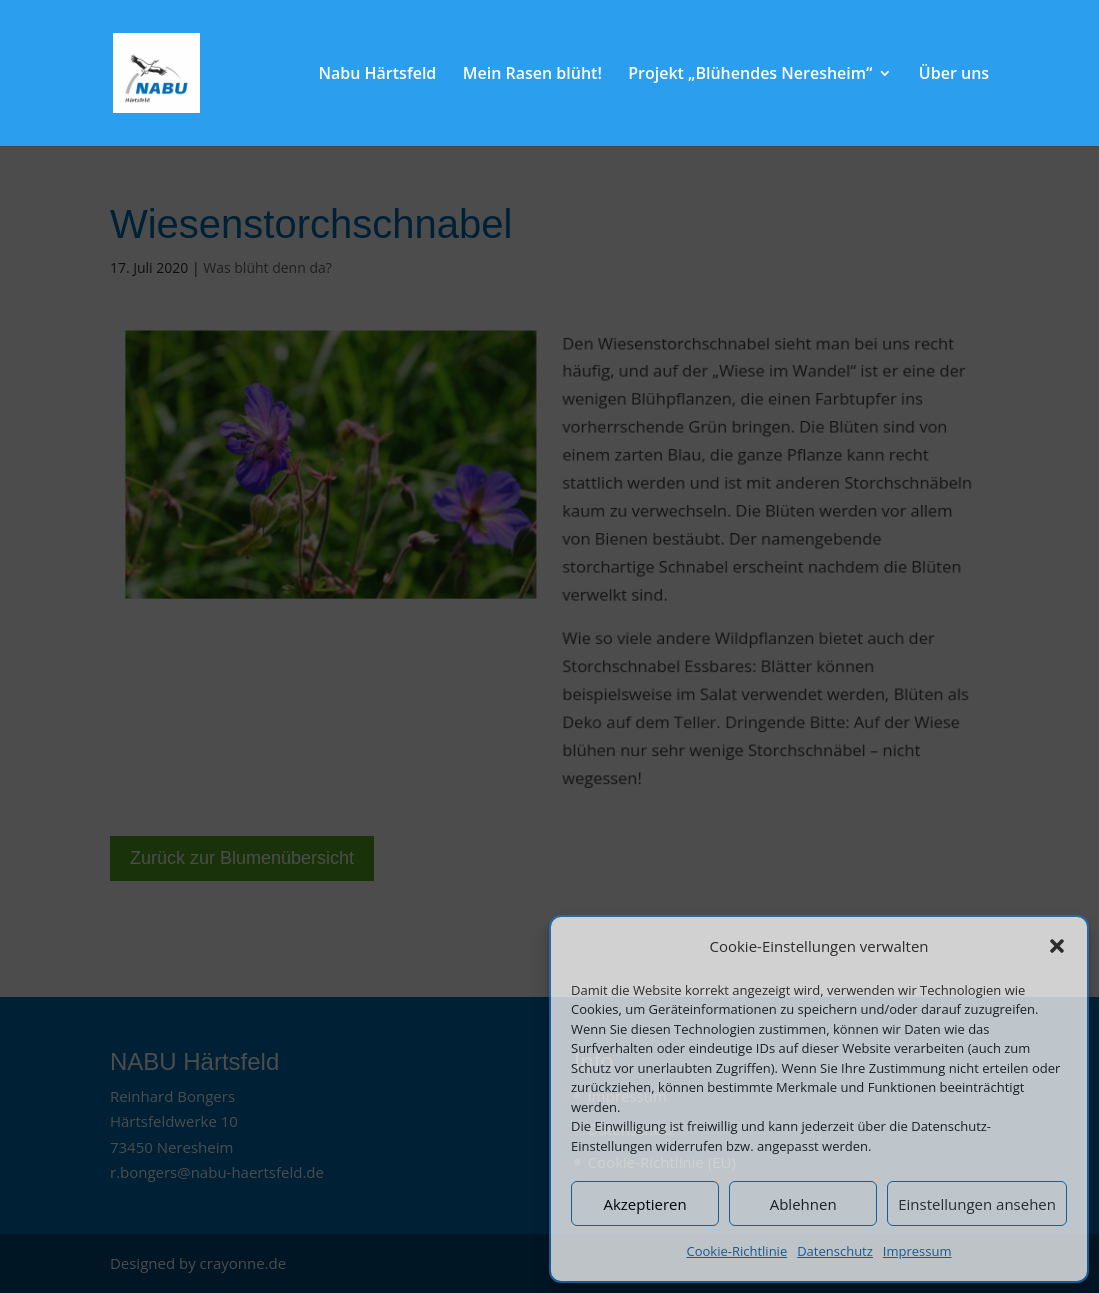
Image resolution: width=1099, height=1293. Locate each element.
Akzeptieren (644, 1204)
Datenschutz (835, 1251)
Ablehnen (803, 1204)
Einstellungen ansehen (977, 1204)
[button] (1057, 946)
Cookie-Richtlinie (737, 1251)
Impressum (917, 1251)
